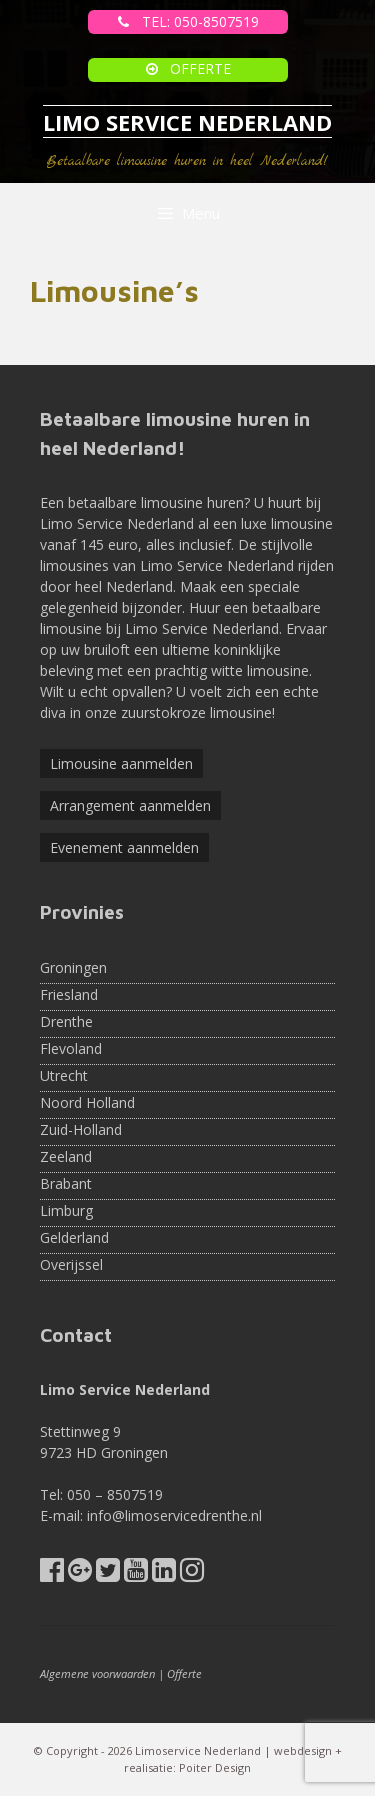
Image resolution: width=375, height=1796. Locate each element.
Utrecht (64, 1075)
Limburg (66, 1210)
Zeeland (66, 1156)
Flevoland (71, 1048)
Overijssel (71, 1264)
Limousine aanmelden (121, 763)
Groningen (73, 967)
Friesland (69, 994)
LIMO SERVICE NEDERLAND (187, 122)
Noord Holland (87, 1102)
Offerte (184, 1673)
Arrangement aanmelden (130, 805)
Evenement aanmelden (124, 847)
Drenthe (66, 1021)
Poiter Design (215, 1767)
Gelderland (74, 1237)
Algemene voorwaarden (97, 1673)
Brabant (66, 1183)
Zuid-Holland (81, 1129)
